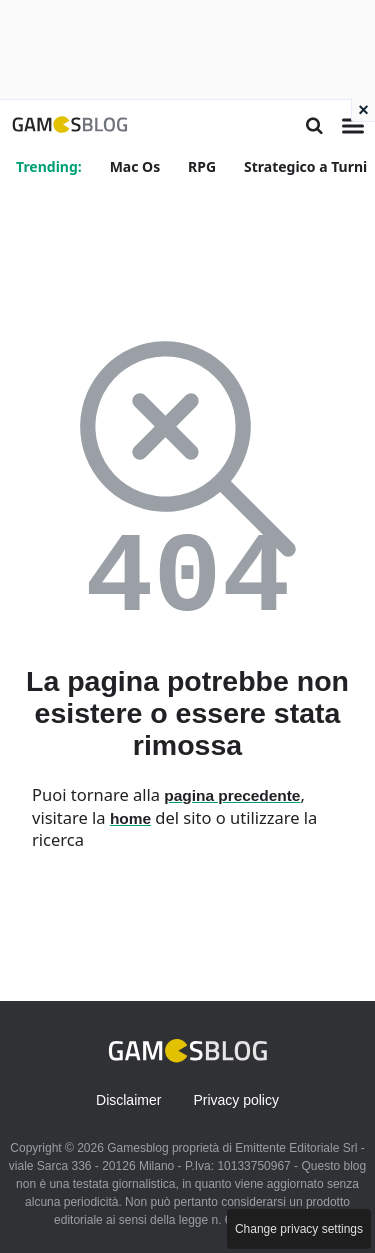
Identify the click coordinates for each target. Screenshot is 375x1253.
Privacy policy (236, 1100)
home (130, 818)
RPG (202, 166)
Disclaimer (128, 1100)
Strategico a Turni (305, 166)
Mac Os (135, 166)
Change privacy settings (299, 1229)
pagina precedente (232, 795)
